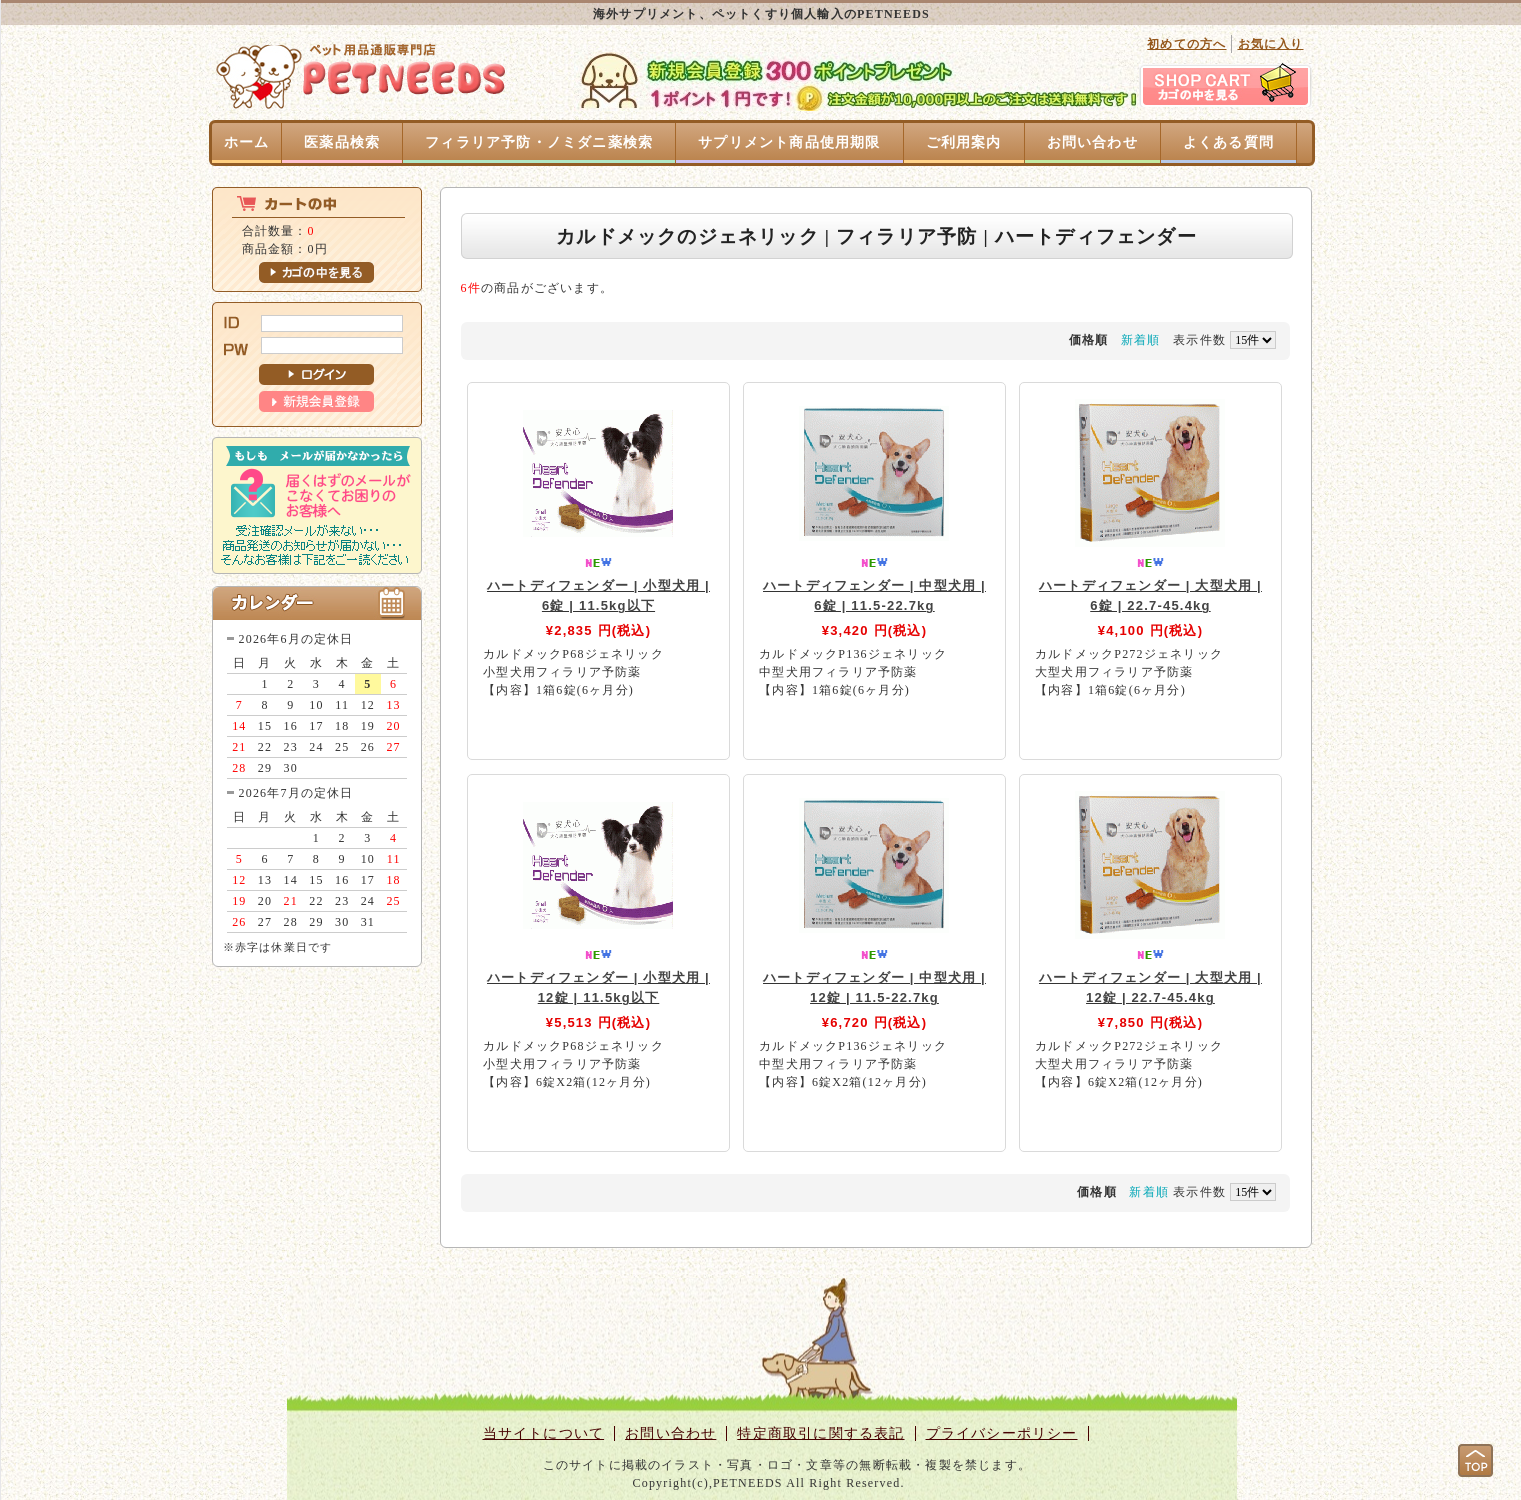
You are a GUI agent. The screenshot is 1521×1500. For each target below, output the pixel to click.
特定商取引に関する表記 (820, 1433)
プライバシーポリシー (1002, 1433)
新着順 (1141, 340)
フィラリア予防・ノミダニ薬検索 (539, 142)
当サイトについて (544, 1433)
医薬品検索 (342, 142)
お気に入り (1271, 44)
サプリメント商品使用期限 (789, 142)
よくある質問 (1228, 142)
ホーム (247, 142)
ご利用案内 (964, 142)
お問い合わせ (1092, 142)
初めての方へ (1186, 44)
